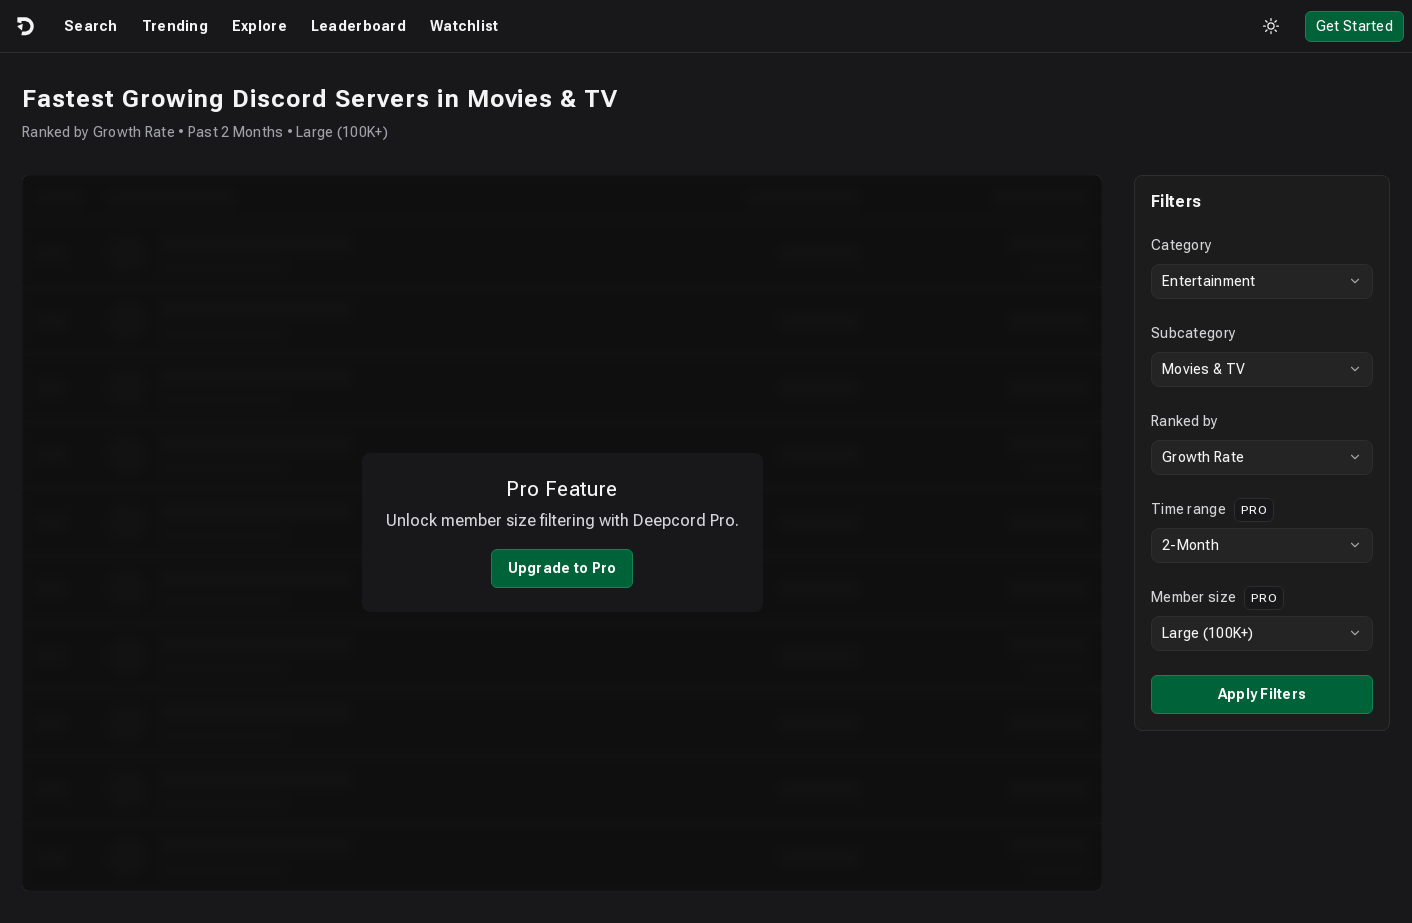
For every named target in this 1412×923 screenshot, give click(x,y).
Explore (259, 26)
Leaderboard (358, 26)
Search (91, 26)
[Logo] (24, 26)
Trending (175, 26)
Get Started (1354, 26)
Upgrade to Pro (562, 555)
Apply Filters (1262, 694)
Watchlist (464, 26)
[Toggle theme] (1271, 26)
